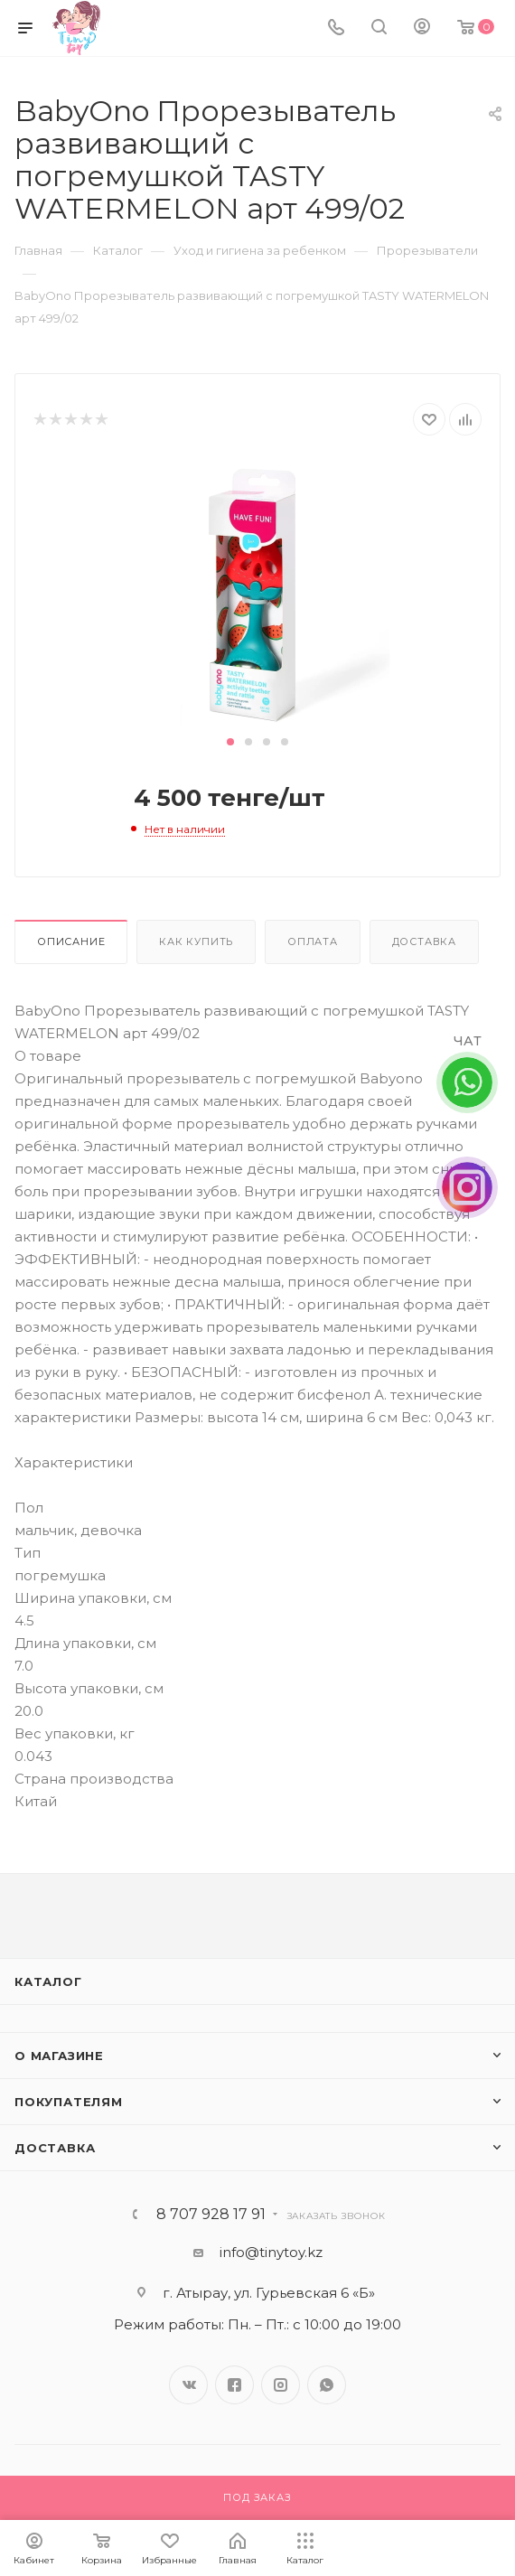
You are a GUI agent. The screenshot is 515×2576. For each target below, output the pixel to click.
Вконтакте (188, 2384)
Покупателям (68, 2101)
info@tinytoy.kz (271, 2252)
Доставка (424, 941)
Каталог (48, 1981)
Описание (71, 941)
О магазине (59, 2055)
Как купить (196, 941)
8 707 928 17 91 (211, 2214)
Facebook (234, 2384)
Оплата (312, 941)
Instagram (280, 2384)
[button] (230, 741)
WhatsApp (326, 2384)
